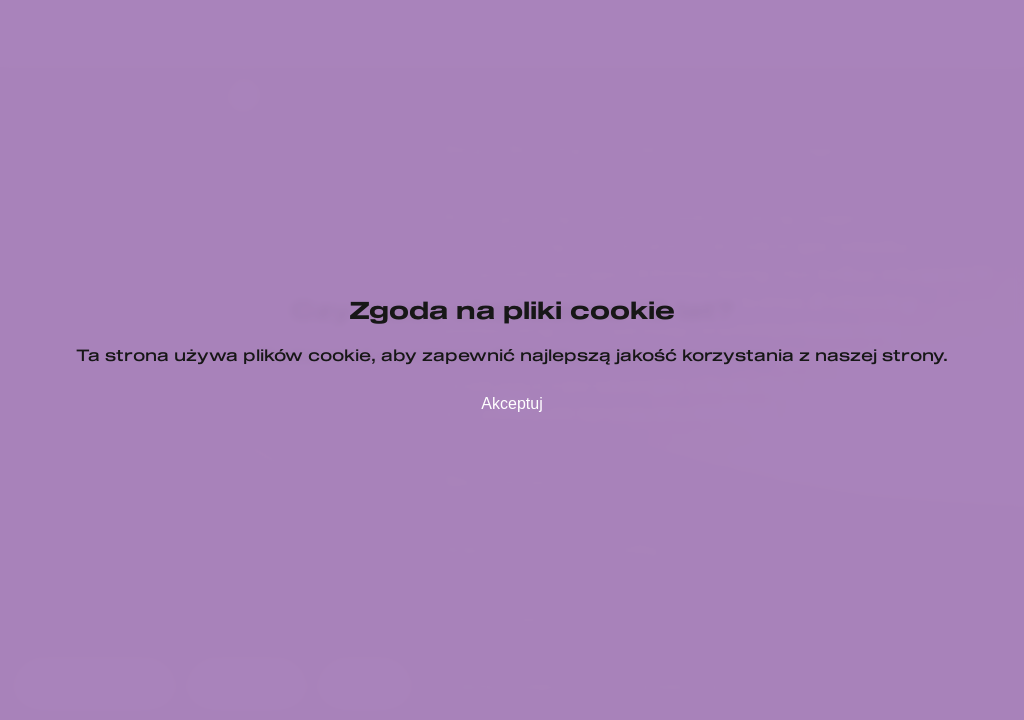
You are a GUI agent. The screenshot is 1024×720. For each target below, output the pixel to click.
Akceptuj (511, 403)
